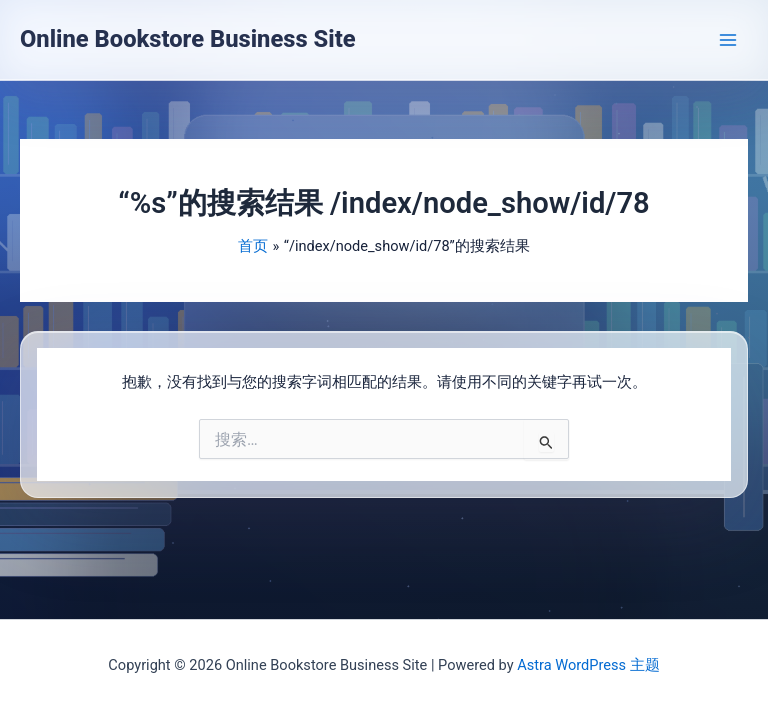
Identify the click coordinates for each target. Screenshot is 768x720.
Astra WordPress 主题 (588, 665)
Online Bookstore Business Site (188, 39)
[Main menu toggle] (728, 39)
